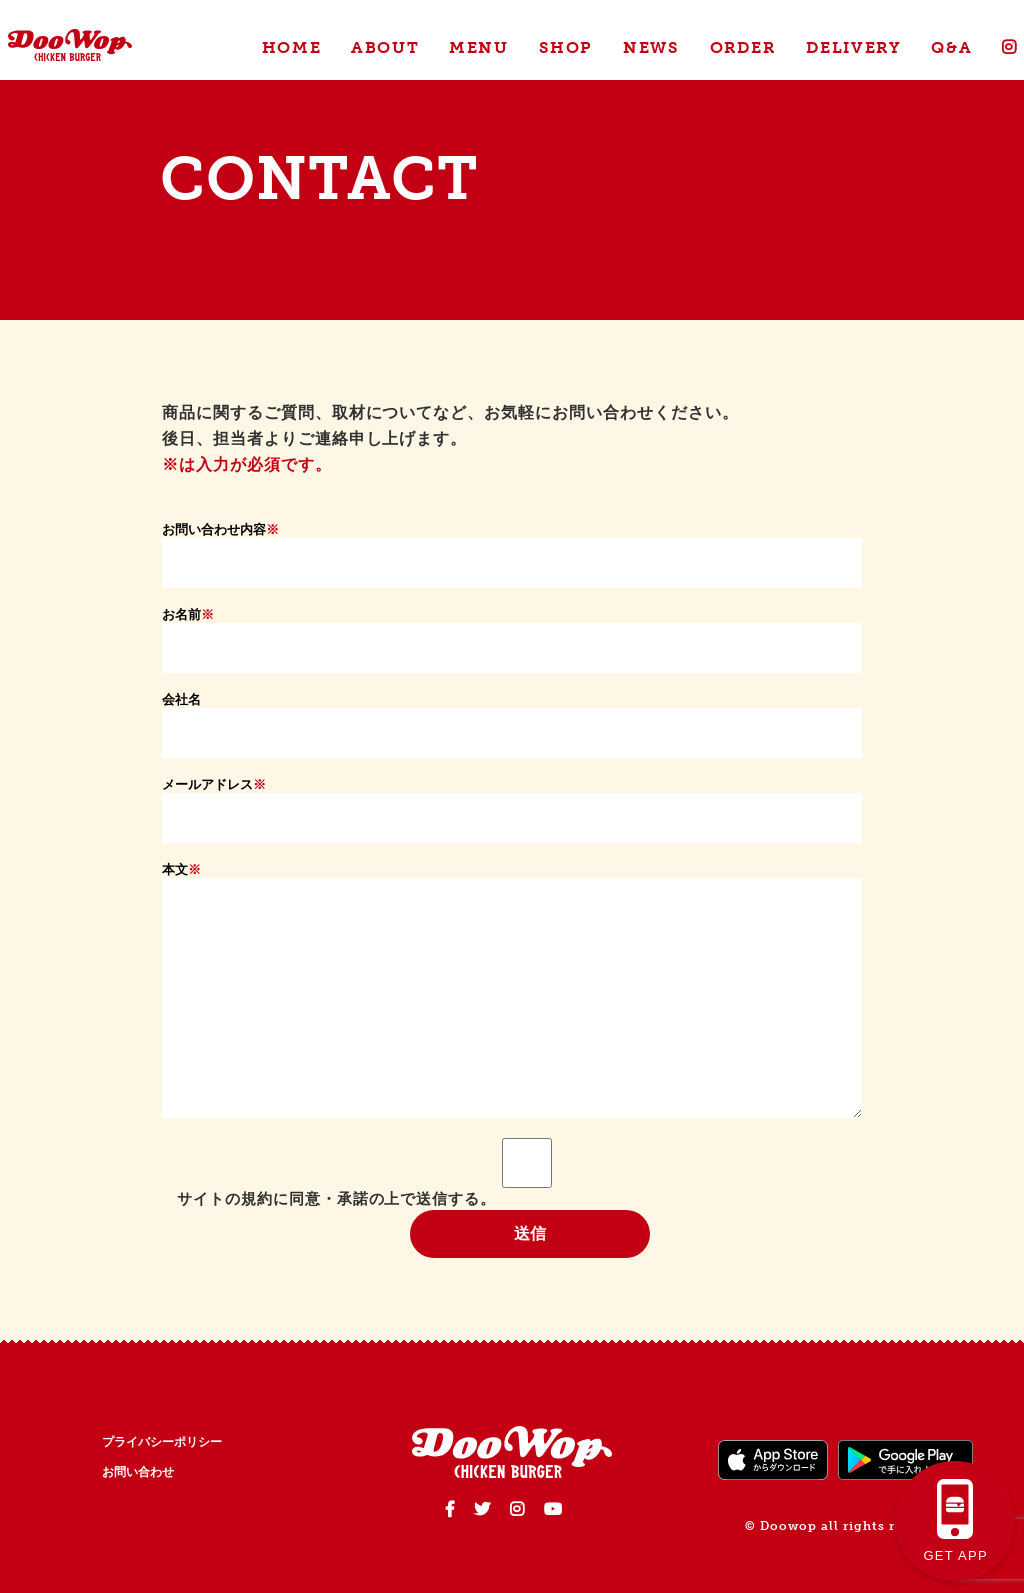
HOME (291, 47)
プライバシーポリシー (162, 1442)
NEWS (651, 47)
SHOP (566, 47)
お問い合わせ (138, 1472)
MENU (478, 47)
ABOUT (385, 47)
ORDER (743, 47)
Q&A (951, 47)
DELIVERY (854, 47)
